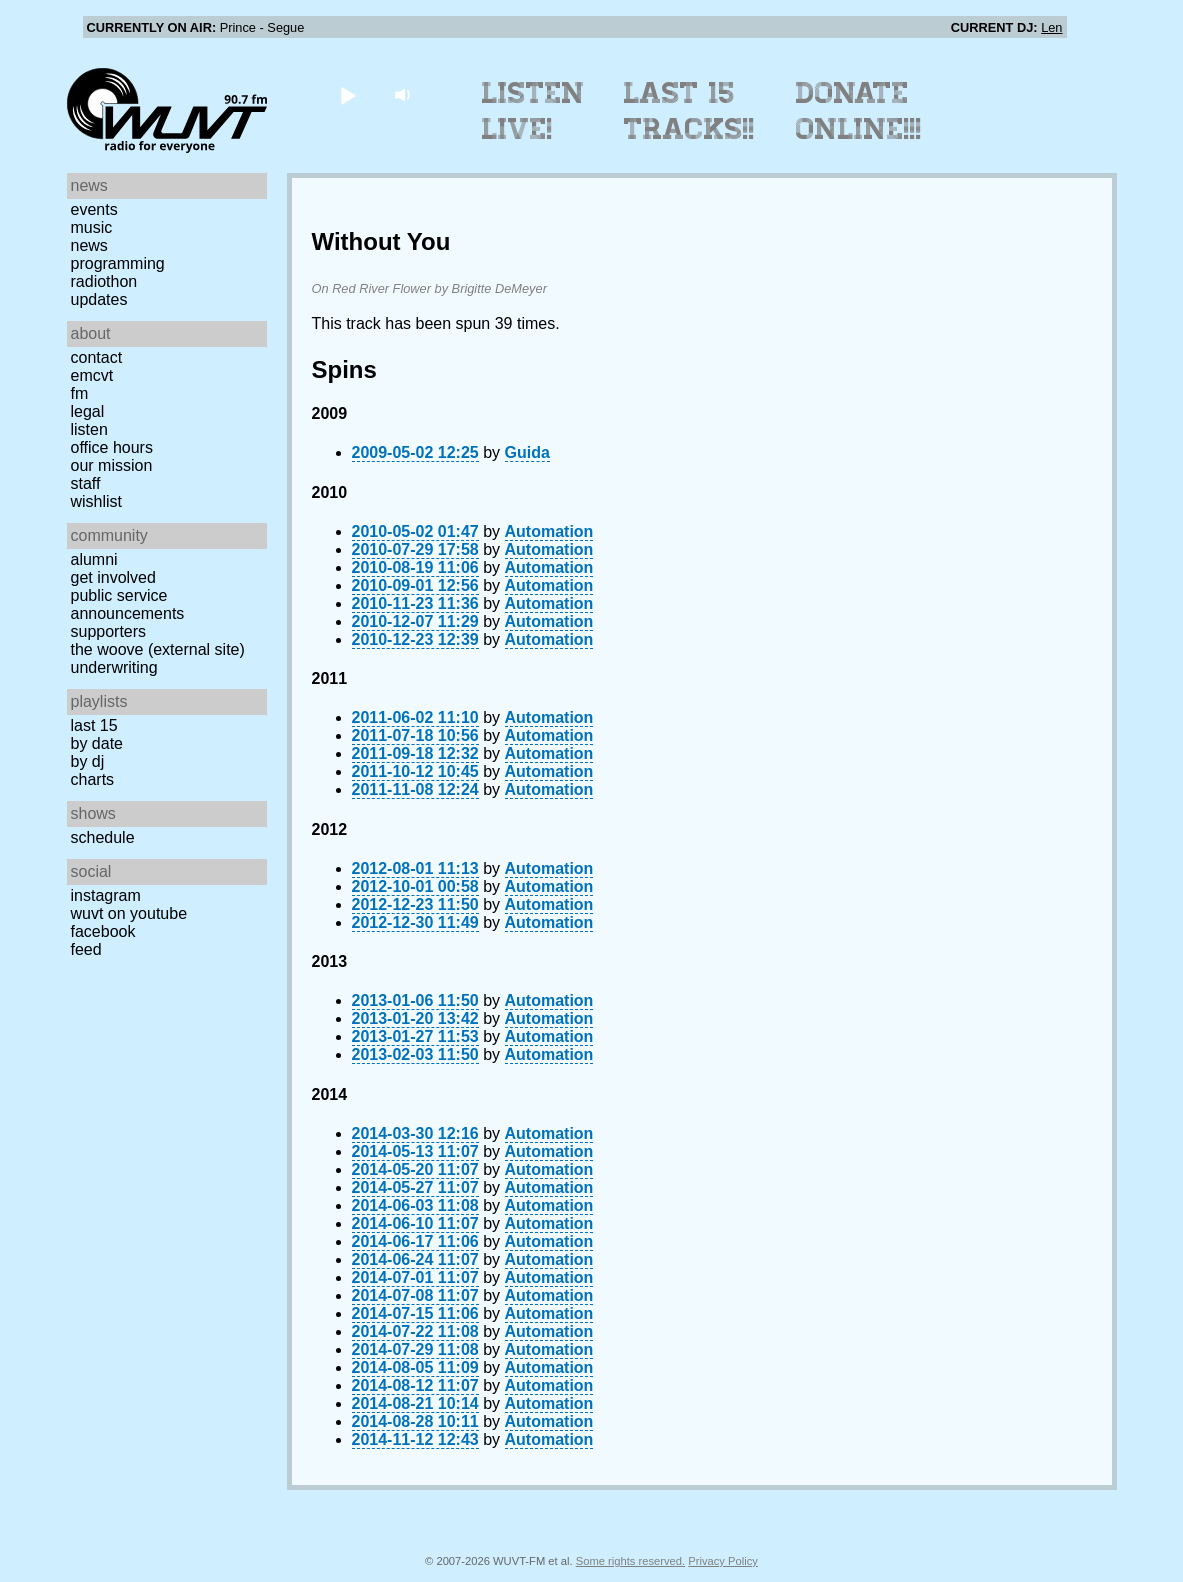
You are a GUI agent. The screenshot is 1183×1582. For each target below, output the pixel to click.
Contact (97, 357)
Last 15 (94, 725)
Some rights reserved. (630, 1561)
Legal (88, 411)
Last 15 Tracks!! (689, 111)
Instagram (106, 895)
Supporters (109, 631)
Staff (86, 483)
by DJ (88, 761)
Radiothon (104, 281)
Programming (118, 263)
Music (92, 227)
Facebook (103, 931)
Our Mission (112, 465)
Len (1051, 27)
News (89, 245)
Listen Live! (533, 111)
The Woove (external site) (158, 649)
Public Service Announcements (128, 604)
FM (80, 393)
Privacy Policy (723, 1561)
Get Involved (113, 577)
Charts (93, 779)
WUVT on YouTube (129, 913)
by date (97, 743)
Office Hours (112, 447)
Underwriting (114, 667)
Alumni (94, 559)
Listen (89, 429)
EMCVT (92, 375)
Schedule (103, 837)
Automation (549, 531)
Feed (86, 949)
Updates (99, 299)
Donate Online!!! (859, 111)
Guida (527, 452)
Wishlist (97, 501)
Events (94, 209)
